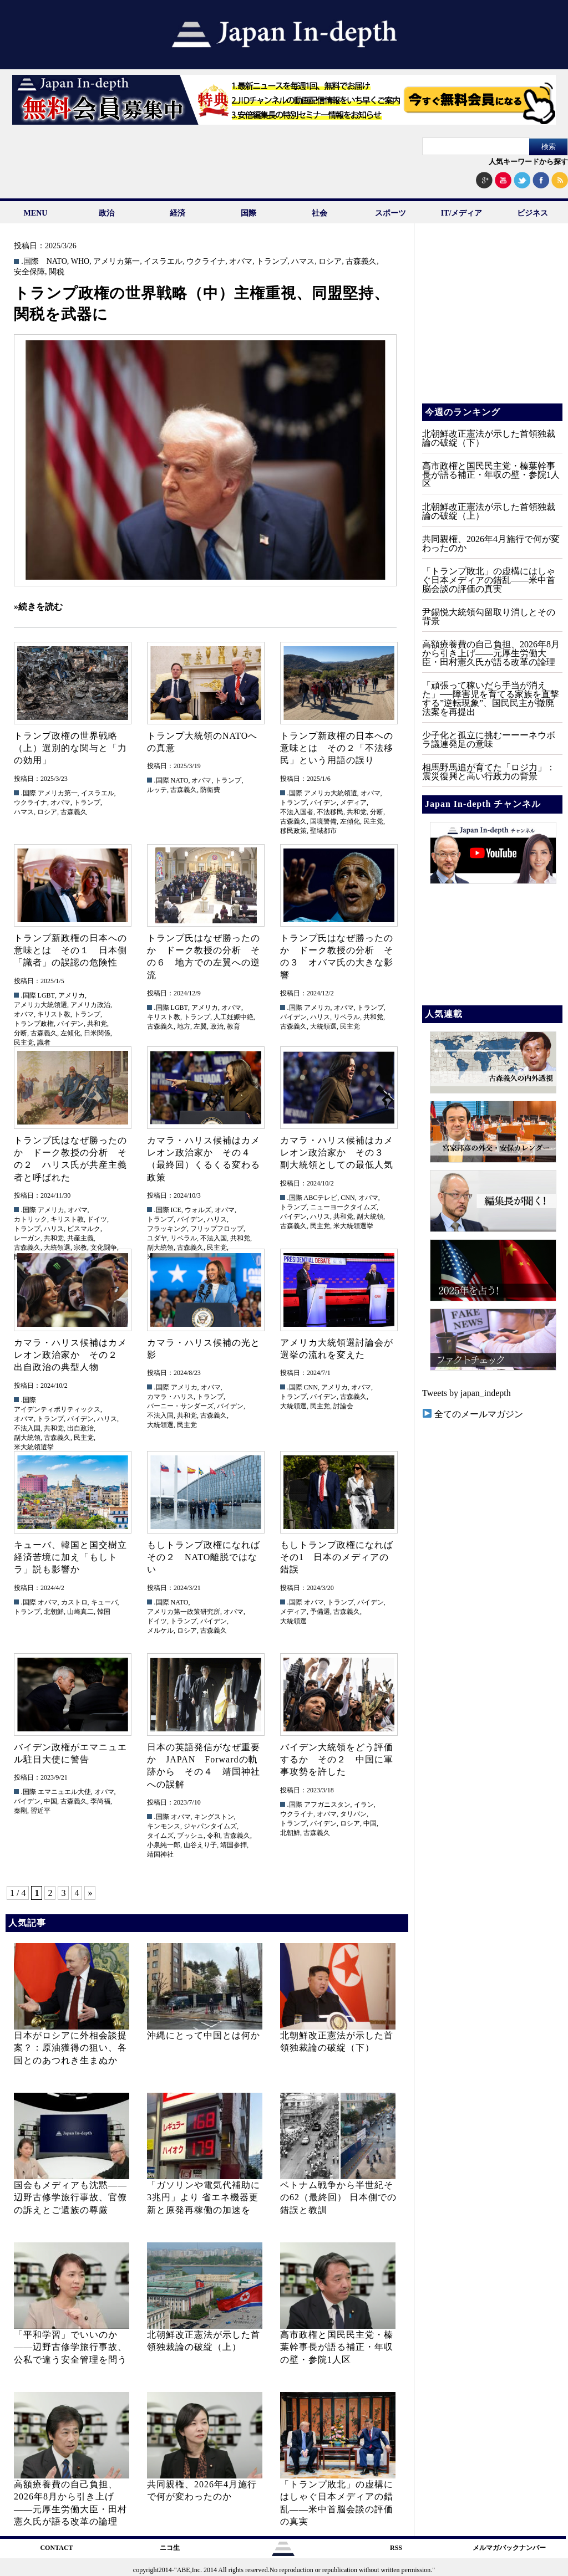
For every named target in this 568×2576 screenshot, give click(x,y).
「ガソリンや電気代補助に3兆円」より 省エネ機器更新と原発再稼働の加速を (203, 2197)
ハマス (303, 261)
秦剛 (20, 1810)
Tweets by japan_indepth (466, 1393)
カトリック (30, 1219)
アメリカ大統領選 (330, 793)
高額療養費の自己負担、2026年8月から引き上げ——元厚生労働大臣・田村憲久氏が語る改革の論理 (491, 653)
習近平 (40, 1810)
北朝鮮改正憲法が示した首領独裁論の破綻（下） (488, 438)
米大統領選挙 (353, 1226)
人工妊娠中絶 (233, 1017)
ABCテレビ (321, 1197)
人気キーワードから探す (528, 161)
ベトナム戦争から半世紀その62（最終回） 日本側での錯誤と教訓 (338, 2197)
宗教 (80, 1247)
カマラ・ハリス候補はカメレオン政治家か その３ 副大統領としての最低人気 (336, 1153)
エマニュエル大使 (64, 1791)
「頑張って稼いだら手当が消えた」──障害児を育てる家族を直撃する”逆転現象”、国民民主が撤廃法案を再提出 (490, 699)
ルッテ (157, 789)
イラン (364, 1804)
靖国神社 (160, 1854)
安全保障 (29, 272)
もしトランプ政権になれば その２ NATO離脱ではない (208, 1557)
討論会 (343, 1406)
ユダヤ (157, 1238)
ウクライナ (205, 261)
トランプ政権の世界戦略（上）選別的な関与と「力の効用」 (70, 748)
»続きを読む (38, 606)
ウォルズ (198, 1210)
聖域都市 (323, 830)
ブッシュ (190, 1835)
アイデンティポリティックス (57, 1409)
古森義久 (361, 261)
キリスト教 (53, 1014)
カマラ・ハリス (170, 1396)
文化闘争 (103, 1247)
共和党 (357, 812)
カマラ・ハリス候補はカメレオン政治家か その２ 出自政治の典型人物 (70, 1355)
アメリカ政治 (90, 1004)
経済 (177, 213)
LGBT (46, 995)
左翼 (200, 1026)
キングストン (214, 1816)
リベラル (346, 1017)
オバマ (240, 261)
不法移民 (330, 812)
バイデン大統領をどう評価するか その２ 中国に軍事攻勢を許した (336, 1759)
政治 (106, 213)
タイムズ (160, 1835)
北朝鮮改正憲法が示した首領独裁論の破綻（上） (488, 511)
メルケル (160, 1630)
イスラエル (163, 261)
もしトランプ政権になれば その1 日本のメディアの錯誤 (341, 1557)
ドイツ (97, 1219)
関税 (56, 272)
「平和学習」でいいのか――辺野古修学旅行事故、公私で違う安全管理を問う (70, 2347)
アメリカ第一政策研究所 (183, 1611)
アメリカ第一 (116, 261)
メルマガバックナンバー (509, 2548)
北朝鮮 (54, 1611)
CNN (347, 1197)
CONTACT (56, 2548)
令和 (213, 1835)
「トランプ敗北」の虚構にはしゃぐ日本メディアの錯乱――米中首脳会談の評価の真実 (488, 580)
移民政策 (293, 830)
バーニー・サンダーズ (180, 1406)
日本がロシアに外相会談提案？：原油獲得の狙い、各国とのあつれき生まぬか (70, 2048)
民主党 (373, 821)
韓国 (103, 1611)
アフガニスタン (327, 1804)
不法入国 (213, 1238)
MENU (36, 213)
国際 (248, 213)
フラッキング (167, 1228)
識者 (43, 1042)
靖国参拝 (233, 1845)
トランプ (271, 261)
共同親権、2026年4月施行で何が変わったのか (491, 543)
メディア (353, 802)
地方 (183, 1026)
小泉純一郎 (163, 1845)
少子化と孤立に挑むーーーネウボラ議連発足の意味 (488, 739)
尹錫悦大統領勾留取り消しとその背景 (488, 616)
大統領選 (323, 1026)
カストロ (74, 1602)
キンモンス (163, 1826)
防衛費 (210, 789)
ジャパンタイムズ (210, 1826)
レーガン (27, 1238)
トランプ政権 (34, 1023)
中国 (50, 1801)
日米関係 (97, 1033)
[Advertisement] (491, 321)
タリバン (353, 1814)
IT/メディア (462, 213)
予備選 (320, 1611)
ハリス (320, 1017)
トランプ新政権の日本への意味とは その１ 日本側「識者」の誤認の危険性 (70, 950)
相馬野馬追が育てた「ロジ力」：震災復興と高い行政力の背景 (488, 772)
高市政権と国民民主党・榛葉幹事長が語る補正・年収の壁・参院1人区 (336, 2347)
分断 (376, 812)
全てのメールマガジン (473, 1414)
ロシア (330, 261)
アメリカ (71, 995)
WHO (80, 261)
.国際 (30, 261)
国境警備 (323, 821)
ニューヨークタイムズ (343, 1207)
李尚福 (100, 1801)
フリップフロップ (217, 1228)
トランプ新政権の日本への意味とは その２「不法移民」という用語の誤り (336, 748)
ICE (176, 1210)
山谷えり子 (200, 1845)
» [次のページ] (90, 1893)
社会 (319, 213)
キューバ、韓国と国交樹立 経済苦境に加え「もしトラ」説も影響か (75, 1557)
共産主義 (80, 1238)
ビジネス (532, 213)
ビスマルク (83, 1228)
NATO (57, 261)
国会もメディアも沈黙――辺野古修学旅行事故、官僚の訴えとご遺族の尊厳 (70, 2197)
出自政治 (80, 1428)
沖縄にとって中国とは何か (203, 2035)
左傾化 (350, 821)
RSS (396, 2548)
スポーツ (390, 213)
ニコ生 (170, 2548)
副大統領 (160, 1247)
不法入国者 (296, 812)
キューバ (104, 1602)
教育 (233, 1026)
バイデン (323, 802)
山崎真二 (80, 1611)
